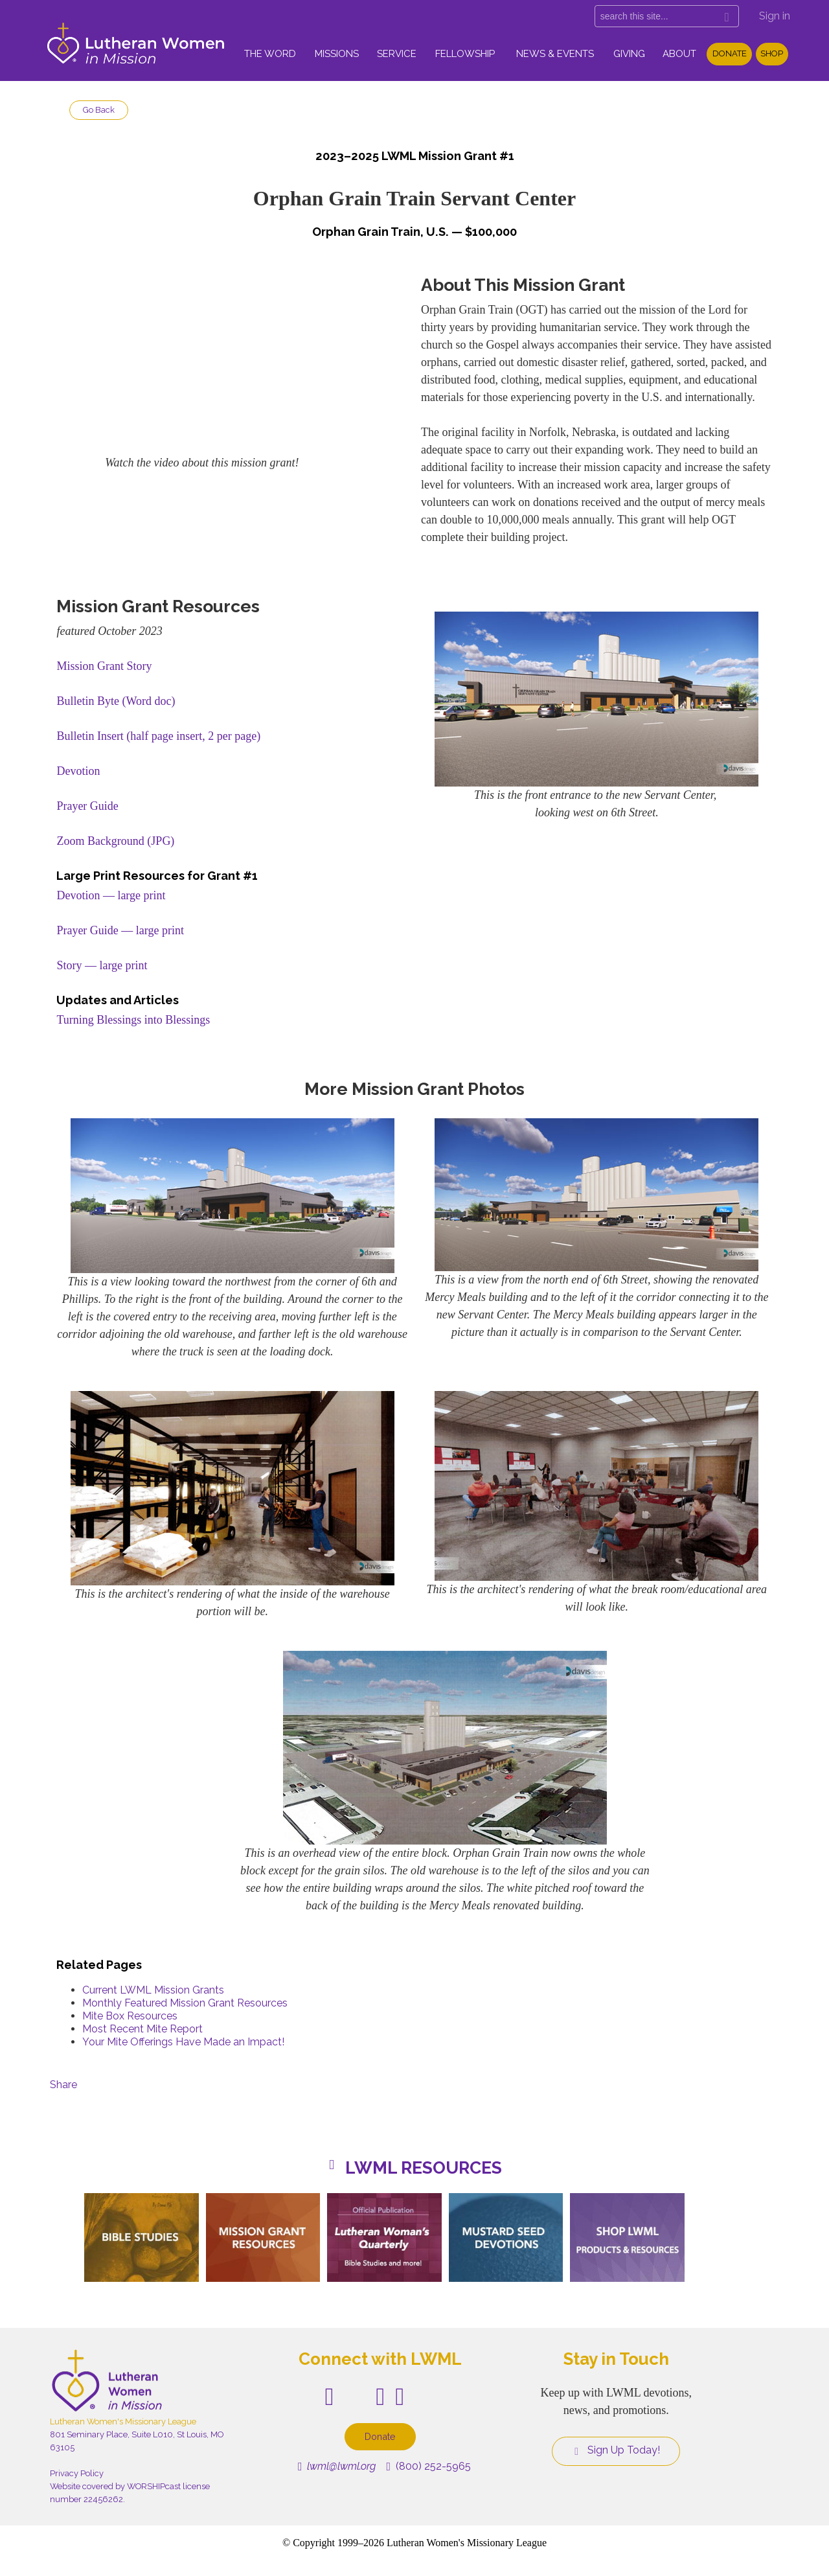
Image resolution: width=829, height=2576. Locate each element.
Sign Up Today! (616, 2450)
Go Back (99, 110)
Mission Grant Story (104, 666)
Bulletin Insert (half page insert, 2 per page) (158, 736)
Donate (729, 53)
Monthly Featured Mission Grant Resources (185, 2003)
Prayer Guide (87, 805)
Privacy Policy (77, 2473)
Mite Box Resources (129, 2016)
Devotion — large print (110, 895)
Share (63, 2084)
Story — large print (101, 965)
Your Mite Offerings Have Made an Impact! (183, 2042)
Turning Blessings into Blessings (133, 1019)
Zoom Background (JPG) (115, 840)
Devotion (78, 771)
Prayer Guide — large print (120, 930)
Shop (771, 53)
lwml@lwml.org (337, 2466)
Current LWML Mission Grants (153, 1990)
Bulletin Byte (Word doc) (115, 701)
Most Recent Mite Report (142, 2029)
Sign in (774, 16)
